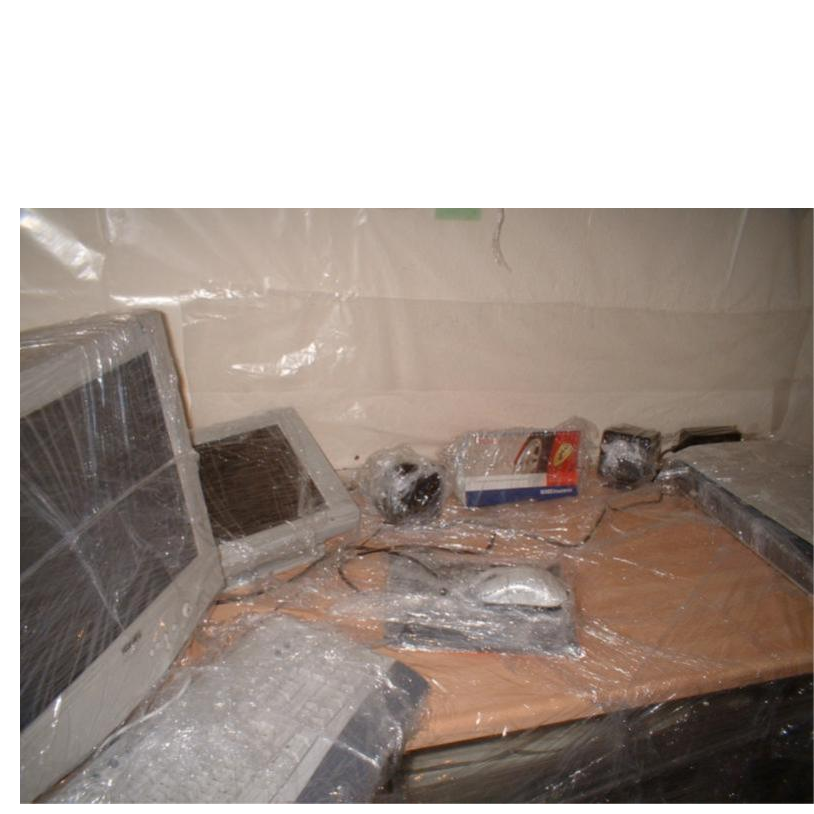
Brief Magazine (407, 95)
